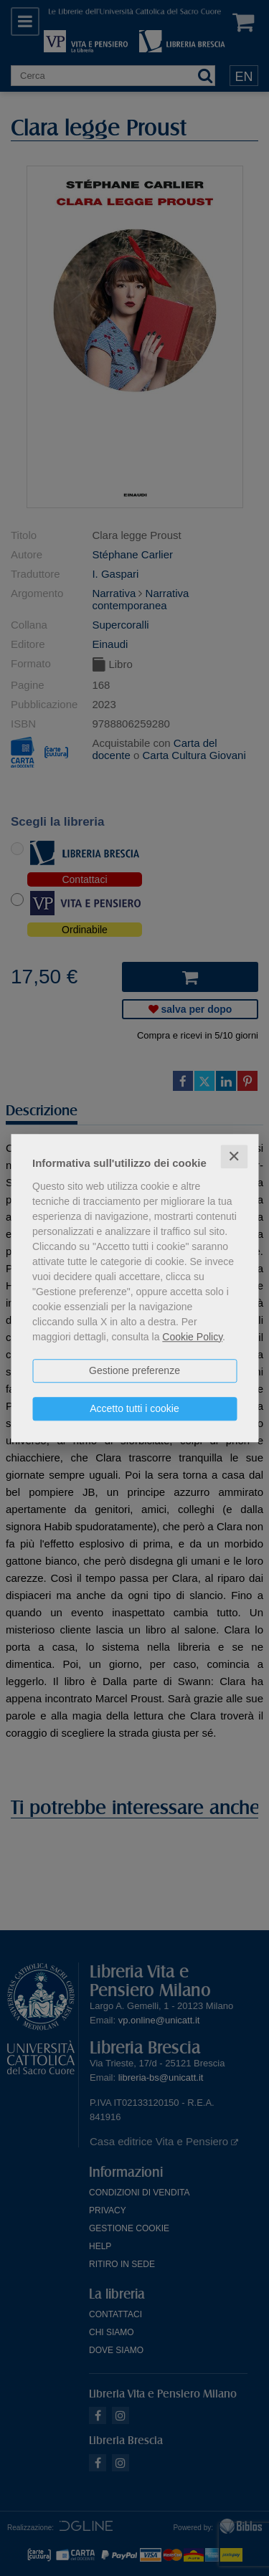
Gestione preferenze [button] (134, 1370)
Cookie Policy (192, 1336)
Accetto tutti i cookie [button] (134, 1408)
